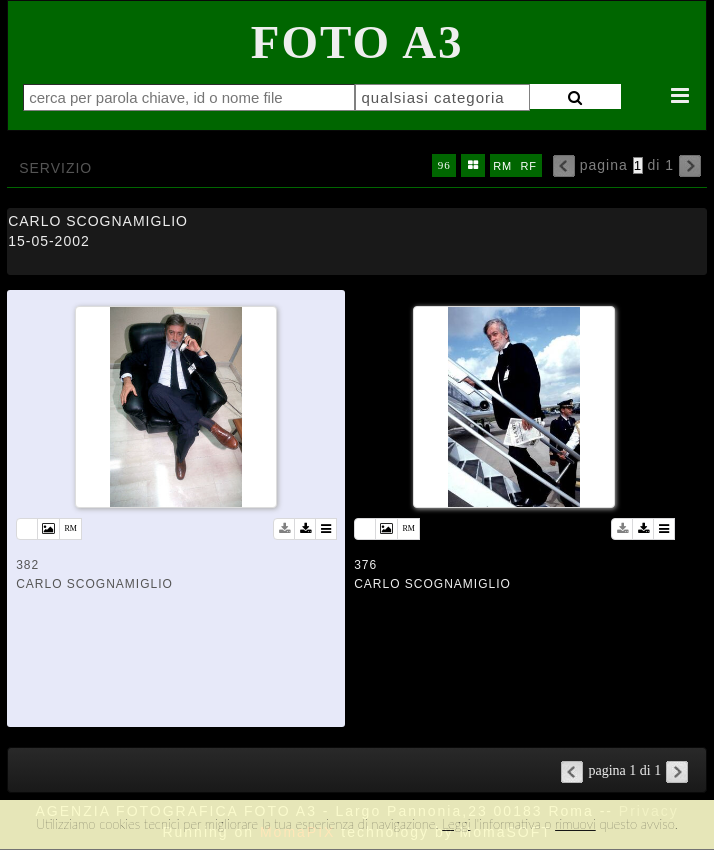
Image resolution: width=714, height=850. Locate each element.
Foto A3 (357, 42)
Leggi (456, 824)
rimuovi (575, 824)
